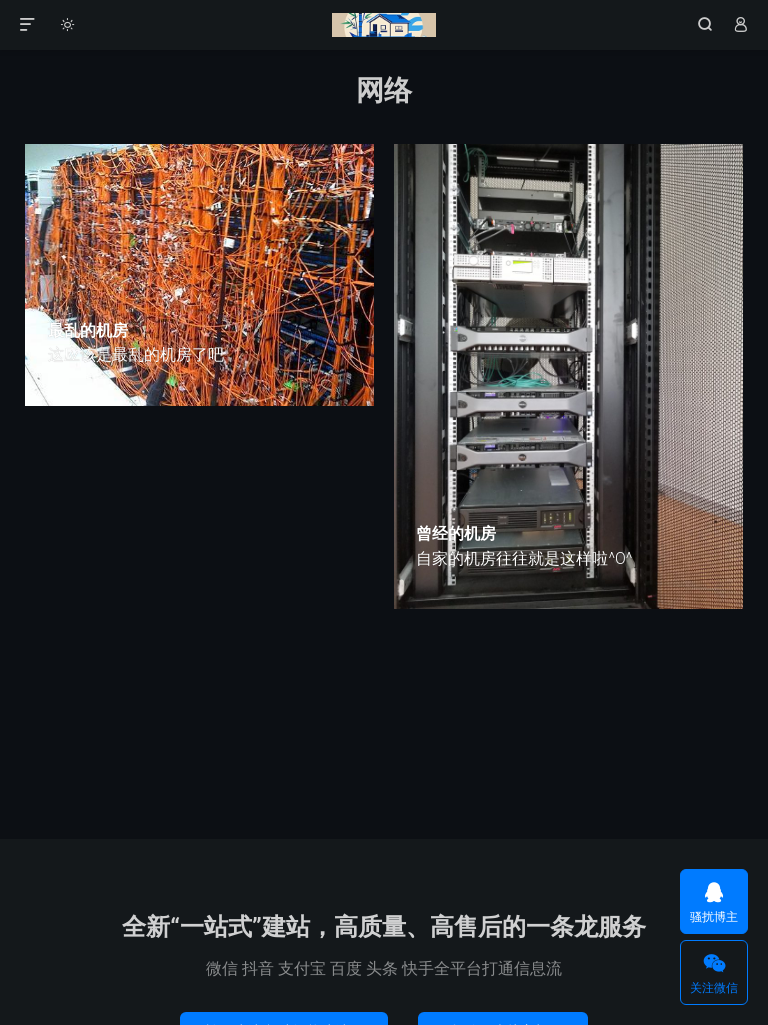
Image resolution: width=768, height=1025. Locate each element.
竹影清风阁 (384, 25)
